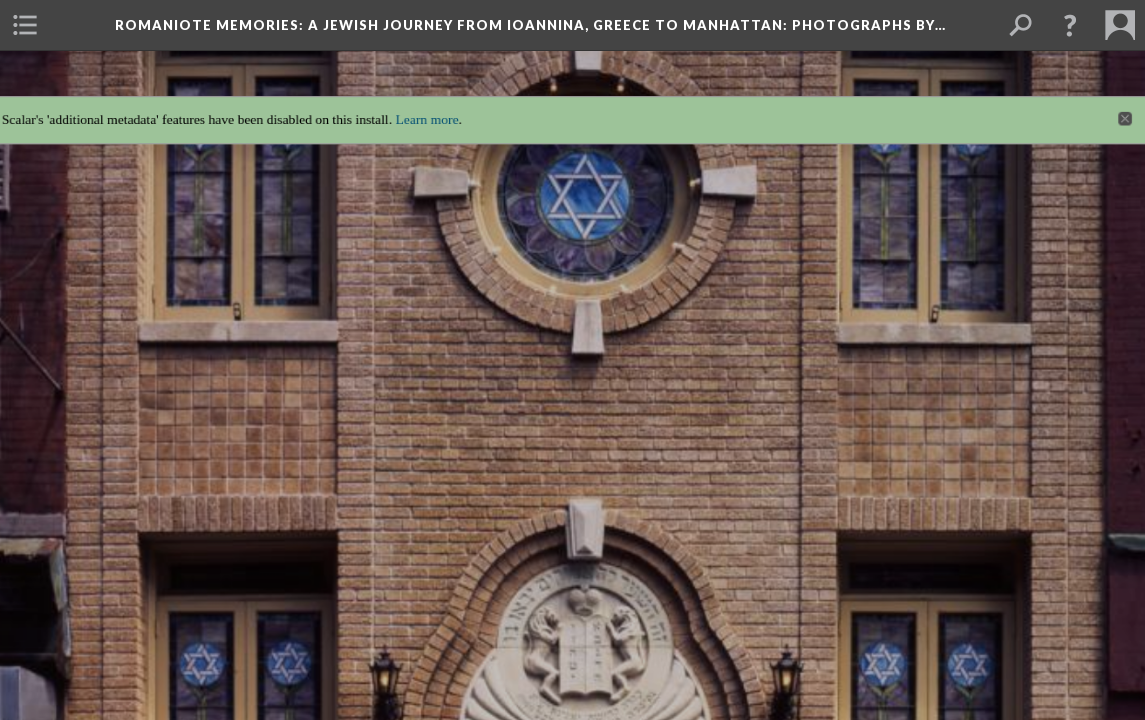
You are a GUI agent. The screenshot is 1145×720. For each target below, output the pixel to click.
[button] (1070, 25)
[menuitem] (25, 25)
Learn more (420, 106)
